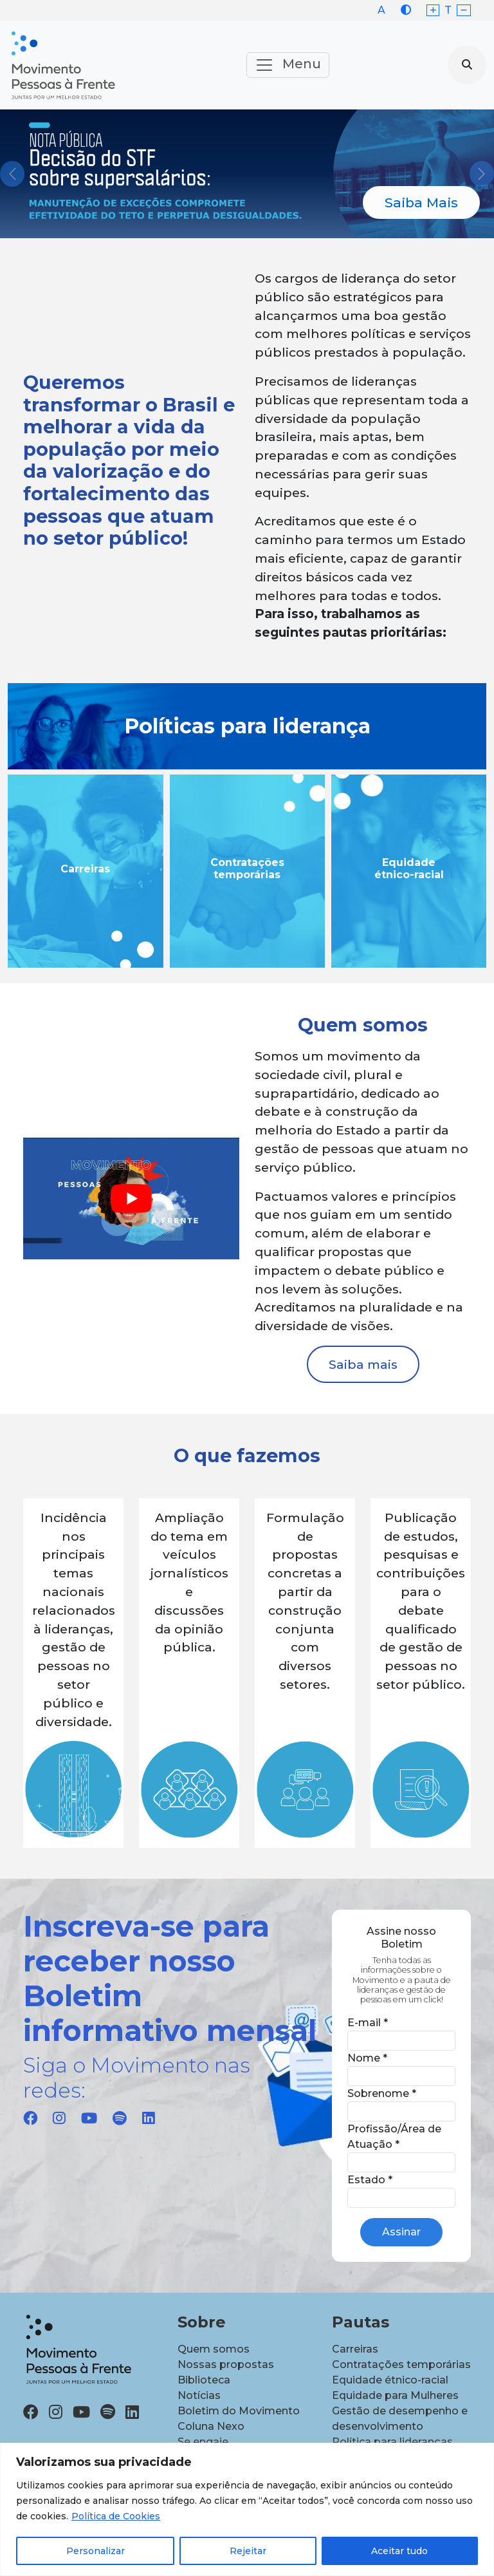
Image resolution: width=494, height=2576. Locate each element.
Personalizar (95, 2551)
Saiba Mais (421, 202)
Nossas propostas (226, 2364)
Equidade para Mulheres (395, 2395)
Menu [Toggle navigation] (288, 65)
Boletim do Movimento (239, 2411)
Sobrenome (381, 2093)
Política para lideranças (392, 2442)
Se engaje (203, 2442)
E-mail (367, 2023)
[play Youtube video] (131, 1198)
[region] (247, 2509)
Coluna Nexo (211, 2426)
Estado (369, 2180)
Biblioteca (204, 2380)
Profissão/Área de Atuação (394, 2136)
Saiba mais (363, 1364)
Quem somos (214, 2349)
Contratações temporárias (401, 2364)
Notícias (199, 2395)
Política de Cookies (115, 2516)
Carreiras (355, 2349)
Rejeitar (248, 2551)
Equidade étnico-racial (390, 2380)
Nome (367, 2058)
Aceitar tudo (399, 2551)
